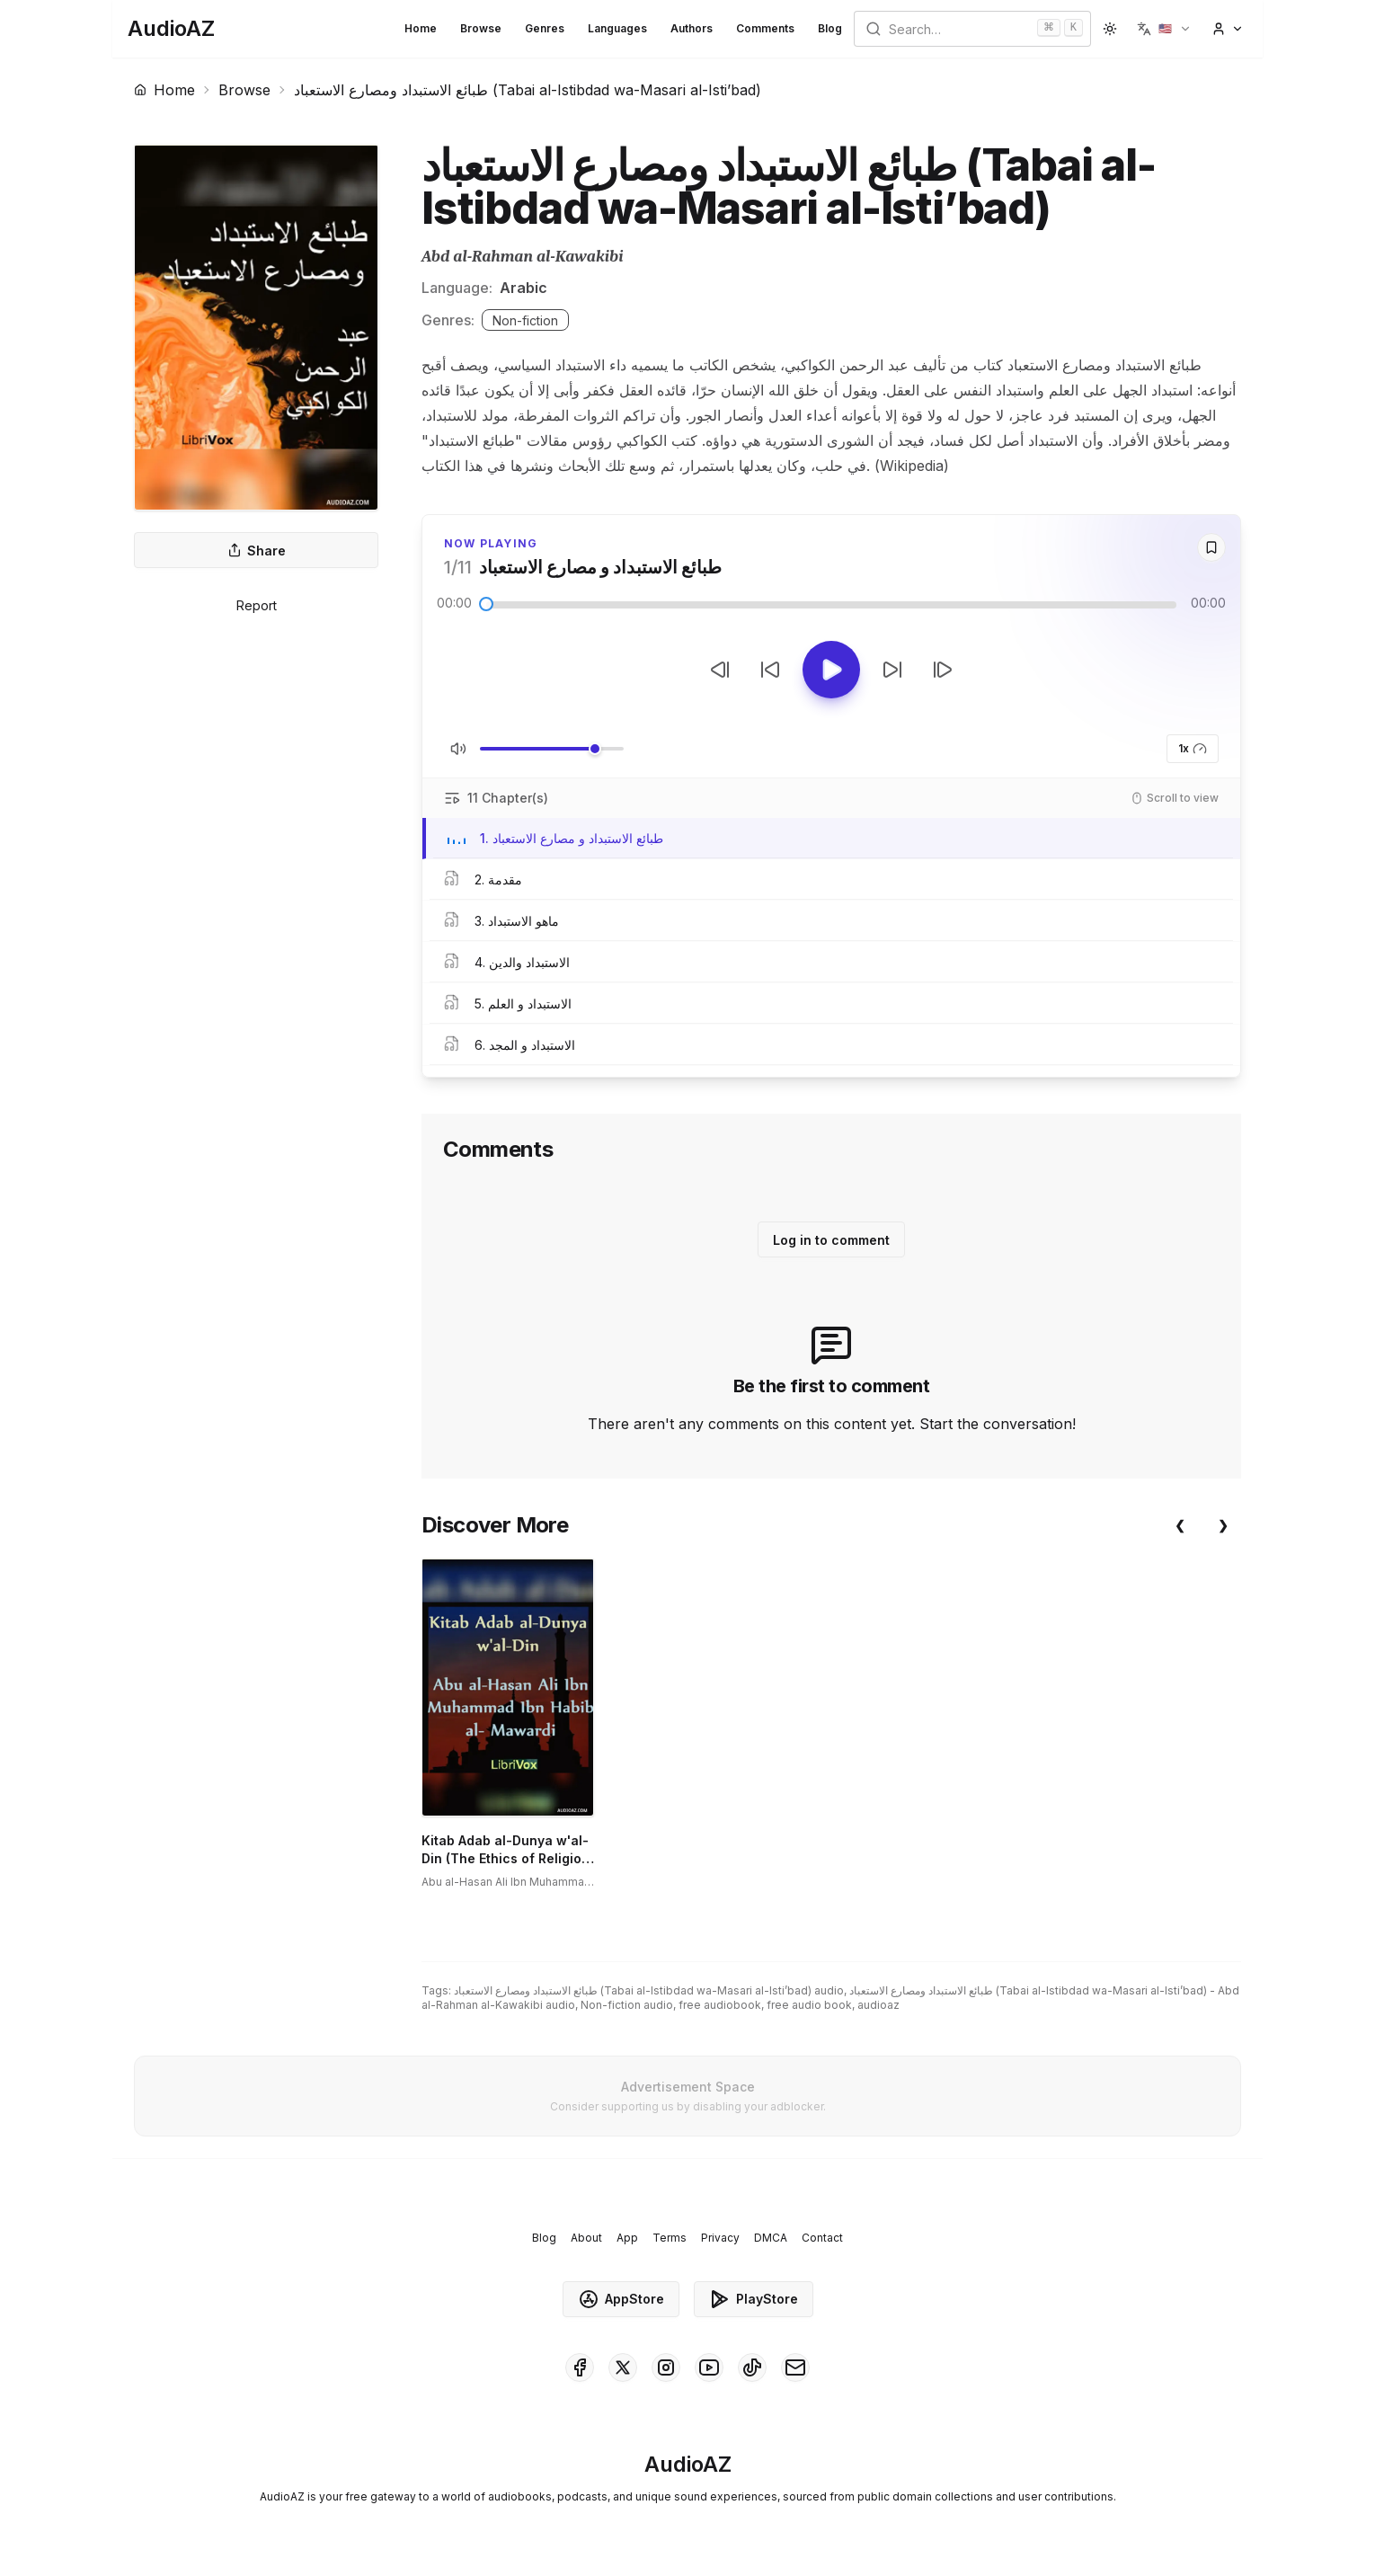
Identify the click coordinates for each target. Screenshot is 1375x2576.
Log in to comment (831, 1240)
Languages (617, 28)
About (586, 2237)
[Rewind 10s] (770, 670)
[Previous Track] (720, 670)
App (627, 2237)
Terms (669, 2237)
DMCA (770, 2237)
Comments (765, 28)
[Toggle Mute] (458, 748)
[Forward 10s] (892, 670)
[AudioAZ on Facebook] (579, 2367)
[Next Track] (943, 670)
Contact (822, 2237)
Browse (480, 28)
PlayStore (753, 2299)
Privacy (720, 2237)
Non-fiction (525, 320)
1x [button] (1192, 749)
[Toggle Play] (831, 669)
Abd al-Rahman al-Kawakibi (522, 256)
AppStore (621, 2299)
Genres (544, 28)
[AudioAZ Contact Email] (795, 2367)
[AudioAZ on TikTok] (752, 2367)
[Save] (1211, 547)
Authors (691, 28)
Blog (830, 28)
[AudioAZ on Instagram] (666, 2367)
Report (256, 605)
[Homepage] (171, 29)
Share (256, 550)
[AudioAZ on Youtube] (709, 2367)
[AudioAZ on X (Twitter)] (622, 2367)
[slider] (486, 604)
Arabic (523, 288)
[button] (1164, 28)
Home (420, 28)
